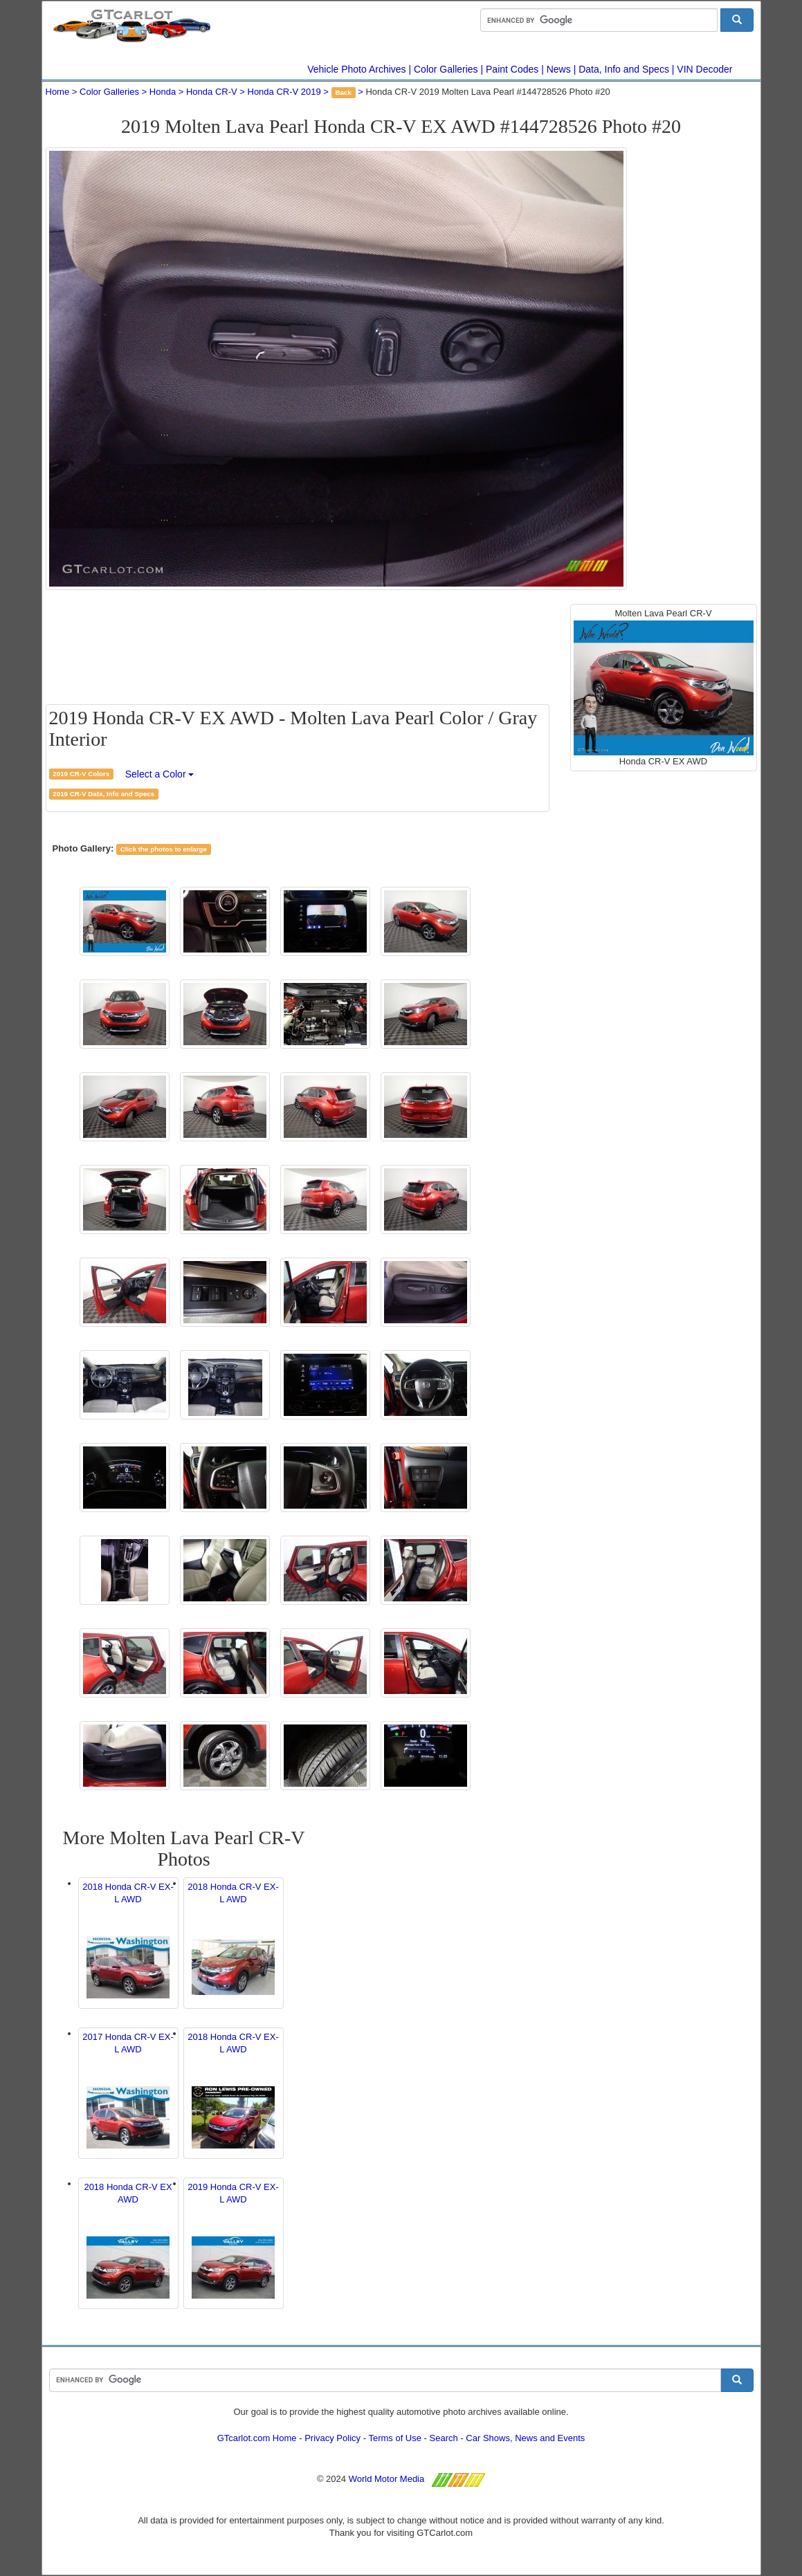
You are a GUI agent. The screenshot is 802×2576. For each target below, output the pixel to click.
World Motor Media (387, 2479)
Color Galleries (446, 69)
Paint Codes (512, 69)
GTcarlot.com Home (257, 2438)
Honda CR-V (211, 91)
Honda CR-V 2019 (284, 91)
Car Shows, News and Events (525, 2438)
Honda (162, 91)
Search (444, 2438)
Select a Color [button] (159, 774)
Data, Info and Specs (623, 69)
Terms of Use (394, 2438)
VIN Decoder (704, 69)
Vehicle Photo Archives (356, 69)
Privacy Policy (332, 2438)
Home (58, 91)
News (559, 69)
